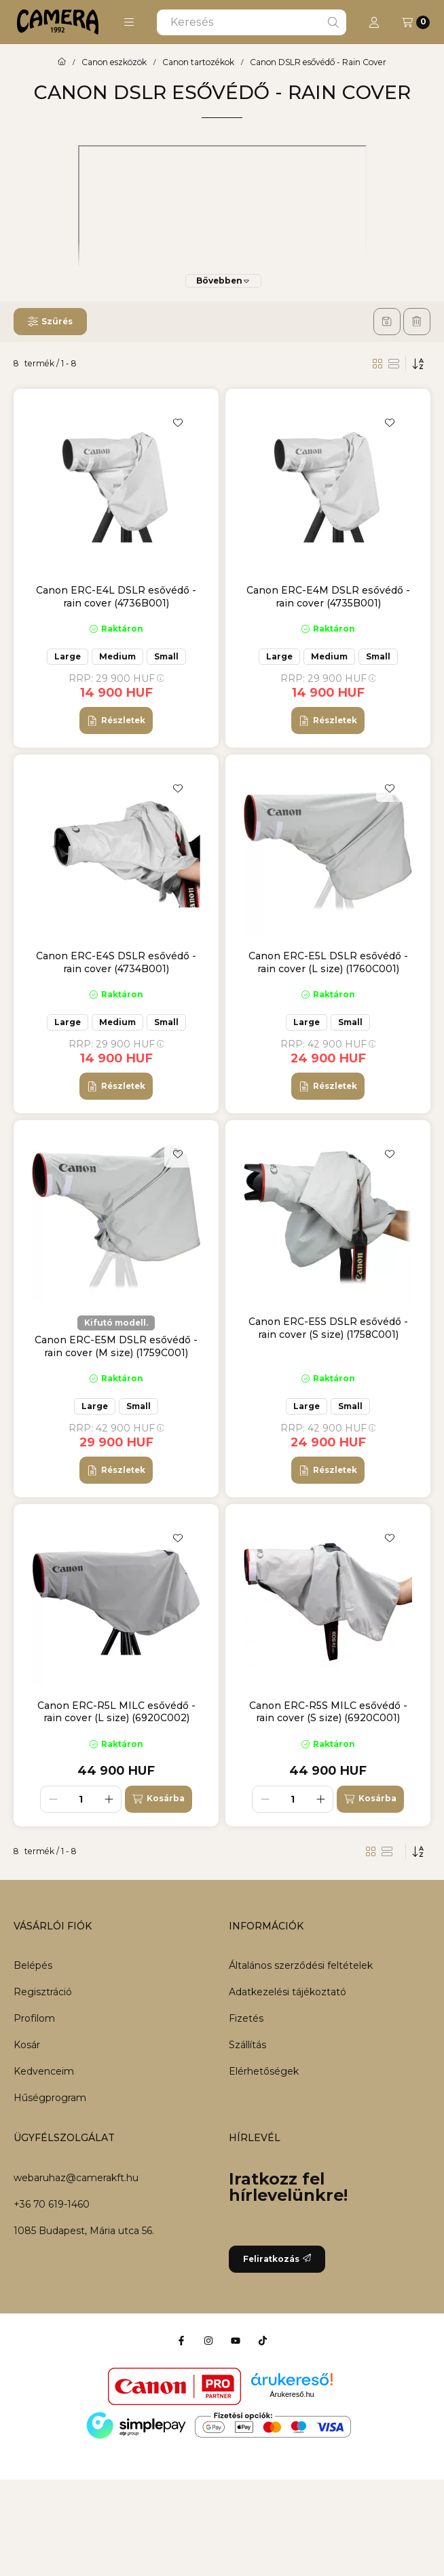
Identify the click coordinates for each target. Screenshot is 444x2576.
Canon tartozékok (198, 62)
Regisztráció (43, 1992)
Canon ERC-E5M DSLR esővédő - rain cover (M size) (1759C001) (116, 1346)
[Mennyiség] (80, 1799)
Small (166, 656)
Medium (117, 656)
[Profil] (374, 22)
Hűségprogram (50, 2098)
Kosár (27, 2045)
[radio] (394, 363)
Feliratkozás (277, 2259)
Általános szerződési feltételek (301, 1965)
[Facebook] (181, 2340)
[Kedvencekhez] (177, 422)
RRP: (116, 678)
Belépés (33, 1965)
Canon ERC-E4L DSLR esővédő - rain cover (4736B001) (116, 596)
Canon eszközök (114, 62)
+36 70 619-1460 (52, 2204)
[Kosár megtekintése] (415, 22)
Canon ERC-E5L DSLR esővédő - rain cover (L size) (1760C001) (328, 962)
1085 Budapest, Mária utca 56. (84, 2231)
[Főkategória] (62, 62)
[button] (129, 22)
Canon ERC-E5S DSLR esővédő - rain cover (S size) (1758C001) (328, 1327)
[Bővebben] (223, 281)
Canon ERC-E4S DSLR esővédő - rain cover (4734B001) (116, 962)
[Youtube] (235, 2340)
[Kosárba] (158, 1799)
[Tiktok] (262, 2340)
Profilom (34, 2018)
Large (67, 656)
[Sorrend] (418, 363)
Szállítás (247, 2045)
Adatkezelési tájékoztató (287, 1992)
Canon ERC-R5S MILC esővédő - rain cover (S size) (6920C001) (328, 1711)
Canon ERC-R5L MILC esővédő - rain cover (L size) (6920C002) (116, 1711)
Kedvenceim (44, 2071)
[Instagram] (208, 2340)
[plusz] (108, 1799)
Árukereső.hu (292, 2394)
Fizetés (246, 2018)
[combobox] (251, 22)
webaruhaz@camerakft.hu (76, 2178)
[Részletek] (115, 720)
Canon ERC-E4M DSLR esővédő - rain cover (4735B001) (328, 596)
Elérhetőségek (264, 2071)
